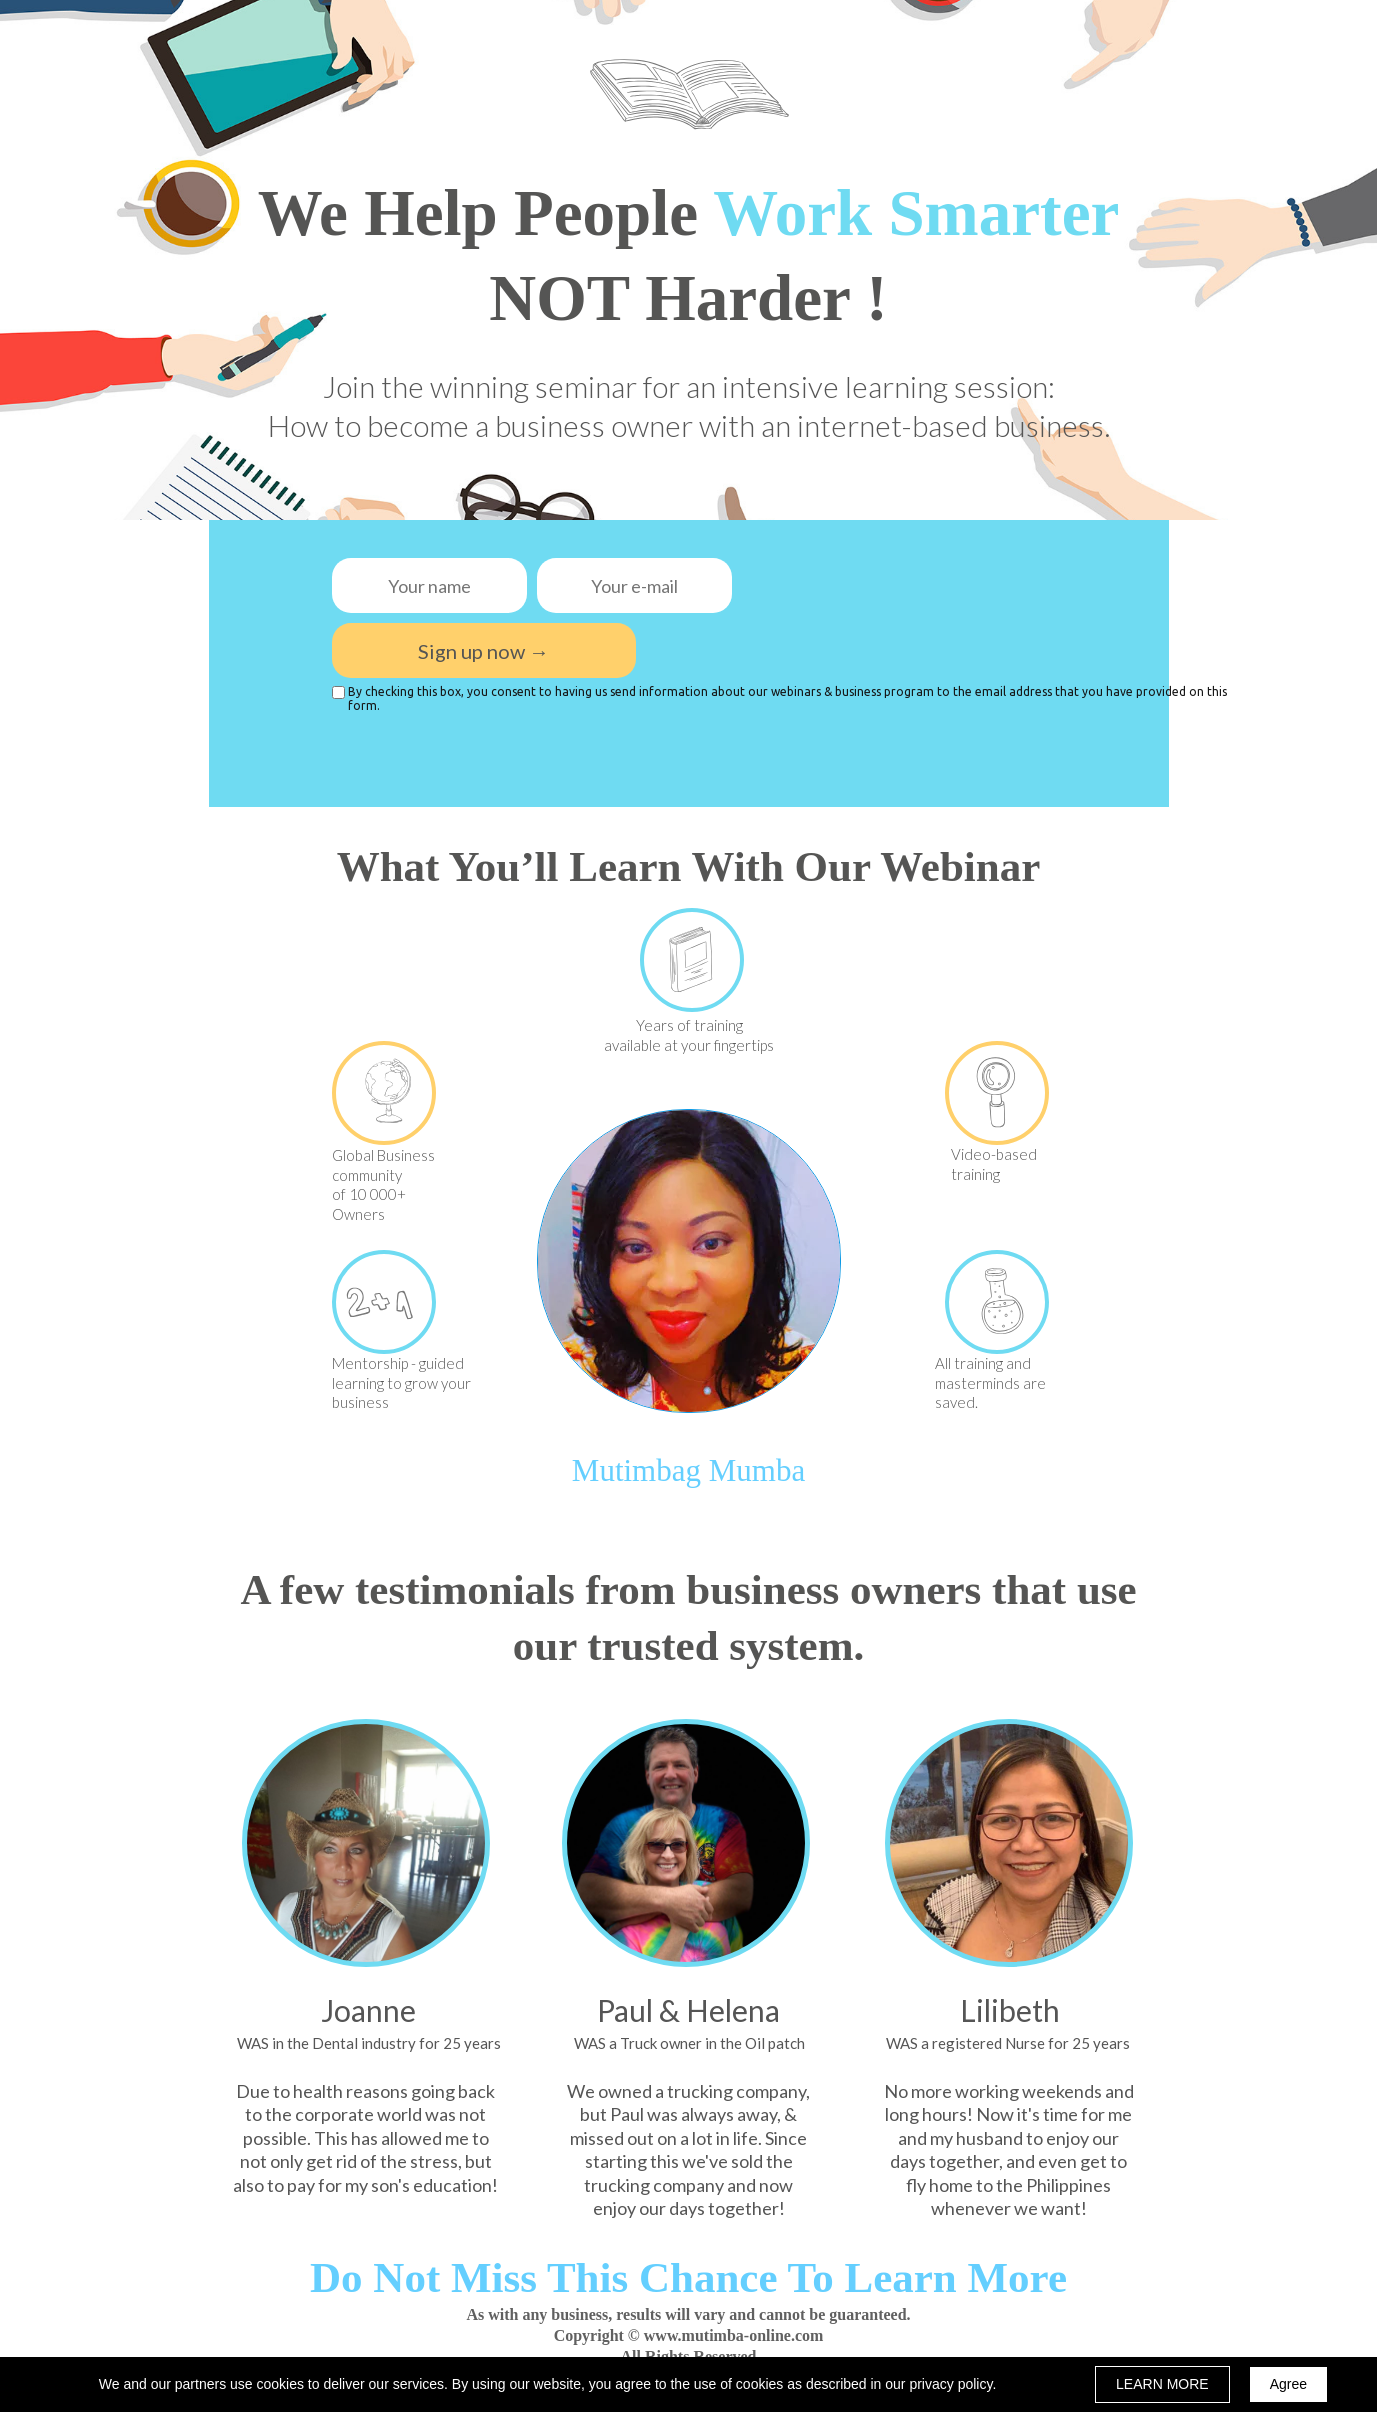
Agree (1288, 2384)
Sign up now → (484, 650)
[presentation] (878, 576)
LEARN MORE (1162, 2384)
